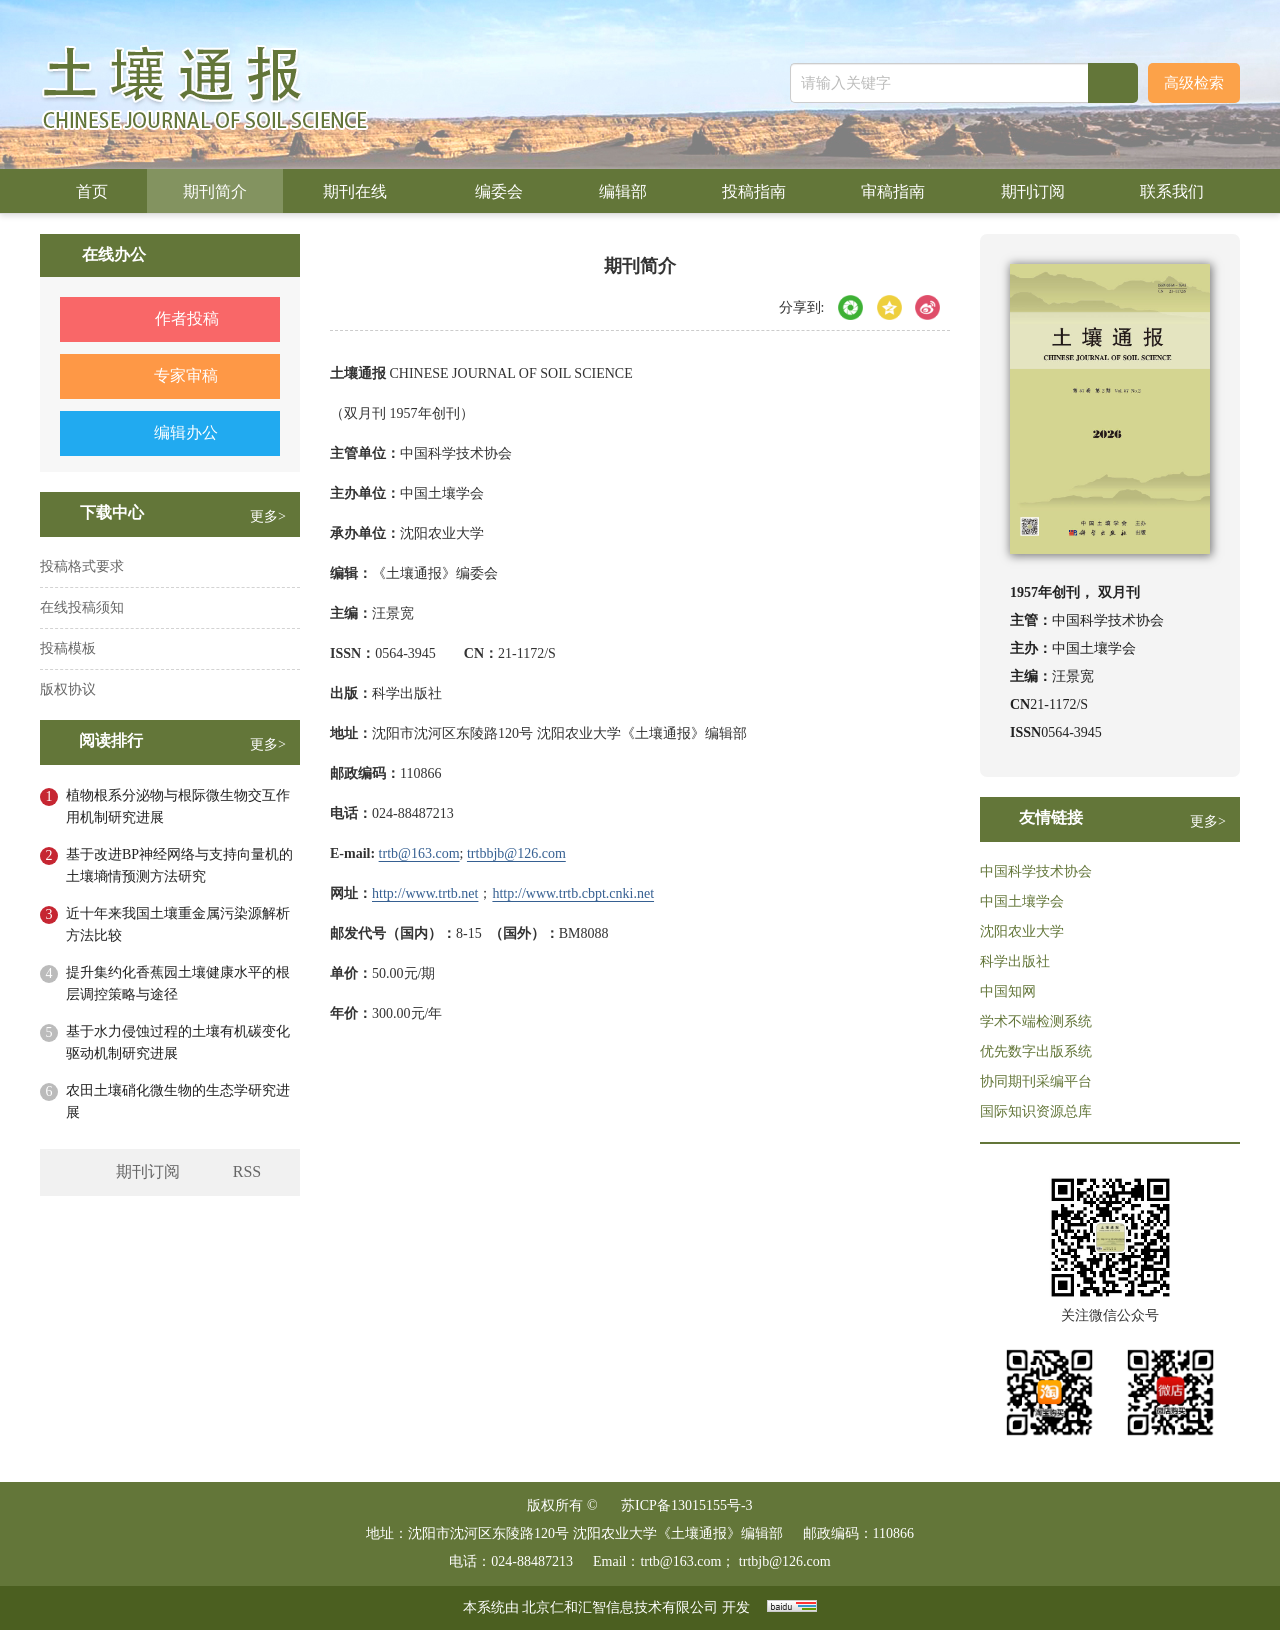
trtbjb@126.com (785, 1561)
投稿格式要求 (82, 566)
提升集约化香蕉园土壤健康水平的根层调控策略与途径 (178, 983)
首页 (92, 191)
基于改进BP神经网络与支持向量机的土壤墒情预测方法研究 (179, 865)
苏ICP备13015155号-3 (686, 1505)
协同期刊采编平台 (1036, 1081)
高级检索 (1194, 83)
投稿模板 (68, 648)
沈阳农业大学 (1022, 931)
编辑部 (623, 191)
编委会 (499, 191)
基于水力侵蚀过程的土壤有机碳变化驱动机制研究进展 (178, 1042)
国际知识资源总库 (1036, 1111)
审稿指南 (893, 191)
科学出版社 (1015, 961)
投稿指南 (754, 191)
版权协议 (68, 689)
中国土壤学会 (1022, 901)
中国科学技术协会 (1036, 871)
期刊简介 (215, 191)
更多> (268, 516)
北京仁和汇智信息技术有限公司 (620, 1607)
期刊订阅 (1033, 191)
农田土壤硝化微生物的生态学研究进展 (178, 1101)
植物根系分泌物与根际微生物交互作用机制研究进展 (178, 806)
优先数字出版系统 (1036, 1051)
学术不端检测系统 (1036, 1021)
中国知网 (1008, 991)
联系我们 (1172, 191)
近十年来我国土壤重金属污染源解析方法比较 (178, 924)
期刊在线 (361, 191)
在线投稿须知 (82, 607)
